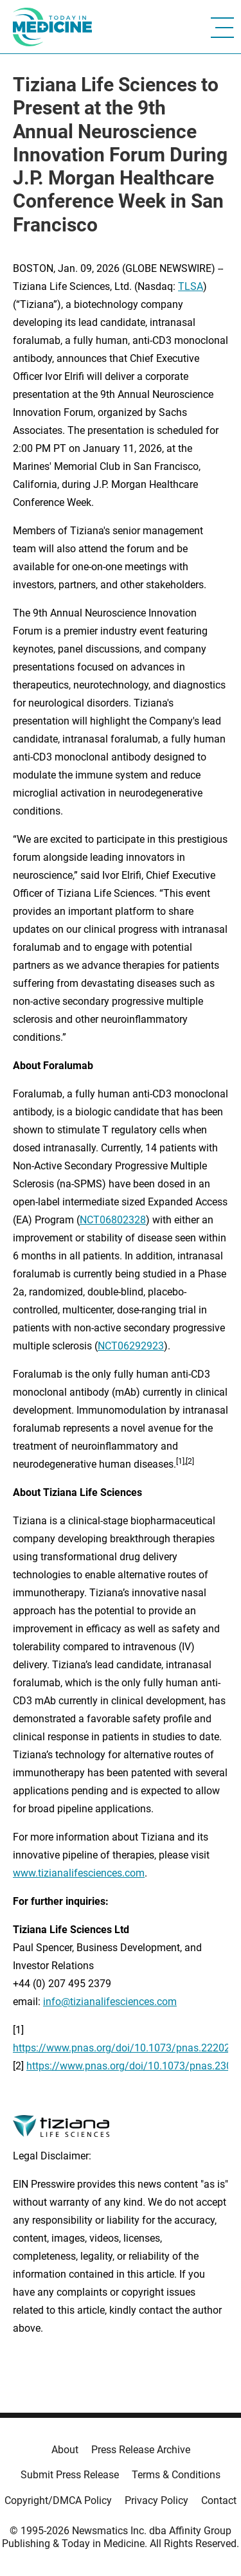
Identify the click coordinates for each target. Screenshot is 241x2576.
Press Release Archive (140, 2450)
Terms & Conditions (176, 2475)
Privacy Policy (156, 2500)
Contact (219, 2500)
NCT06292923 (131, 1346)
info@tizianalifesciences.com (110, 2001)
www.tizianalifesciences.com (79, 1873)
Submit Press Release (70, 2475)
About (64, 2450)
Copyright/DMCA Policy (58, 2500)
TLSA (190, 286)
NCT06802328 (113, 1220)
